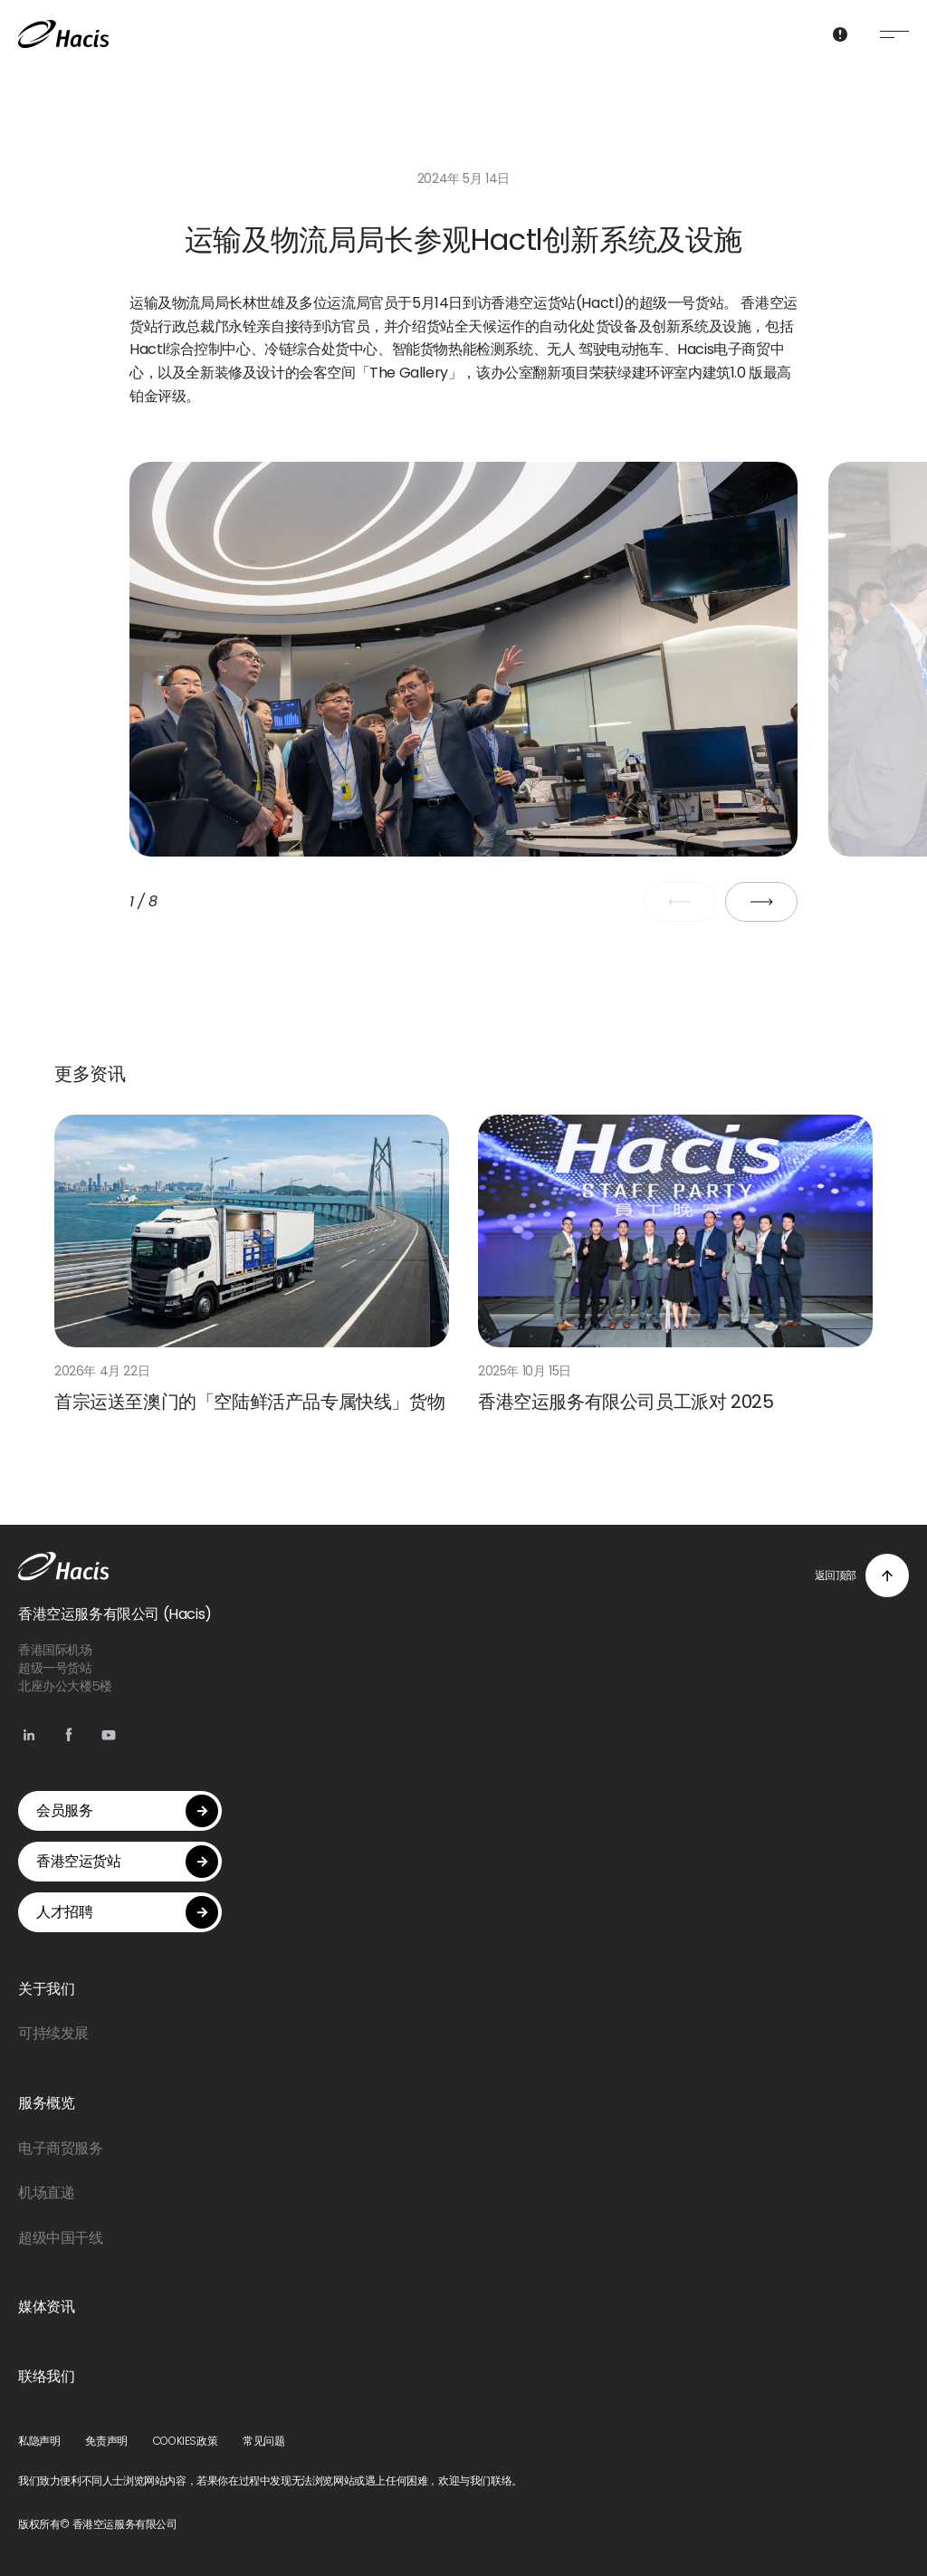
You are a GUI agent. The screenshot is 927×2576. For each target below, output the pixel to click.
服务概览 (46, 2102)
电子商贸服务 (60, 2148)
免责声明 (106, 2440)
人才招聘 (127, 1912)
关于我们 (46, 1988)
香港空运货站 (127, 1861)
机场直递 (46, 2192)
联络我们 (46, 2376)
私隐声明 (39, 2440)
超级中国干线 (60, 2237)
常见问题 (263, 2440)
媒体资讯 (46, 2306)
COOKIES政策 (185, 2440)
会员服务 (127, 1811)
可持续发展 (53, 2033)
